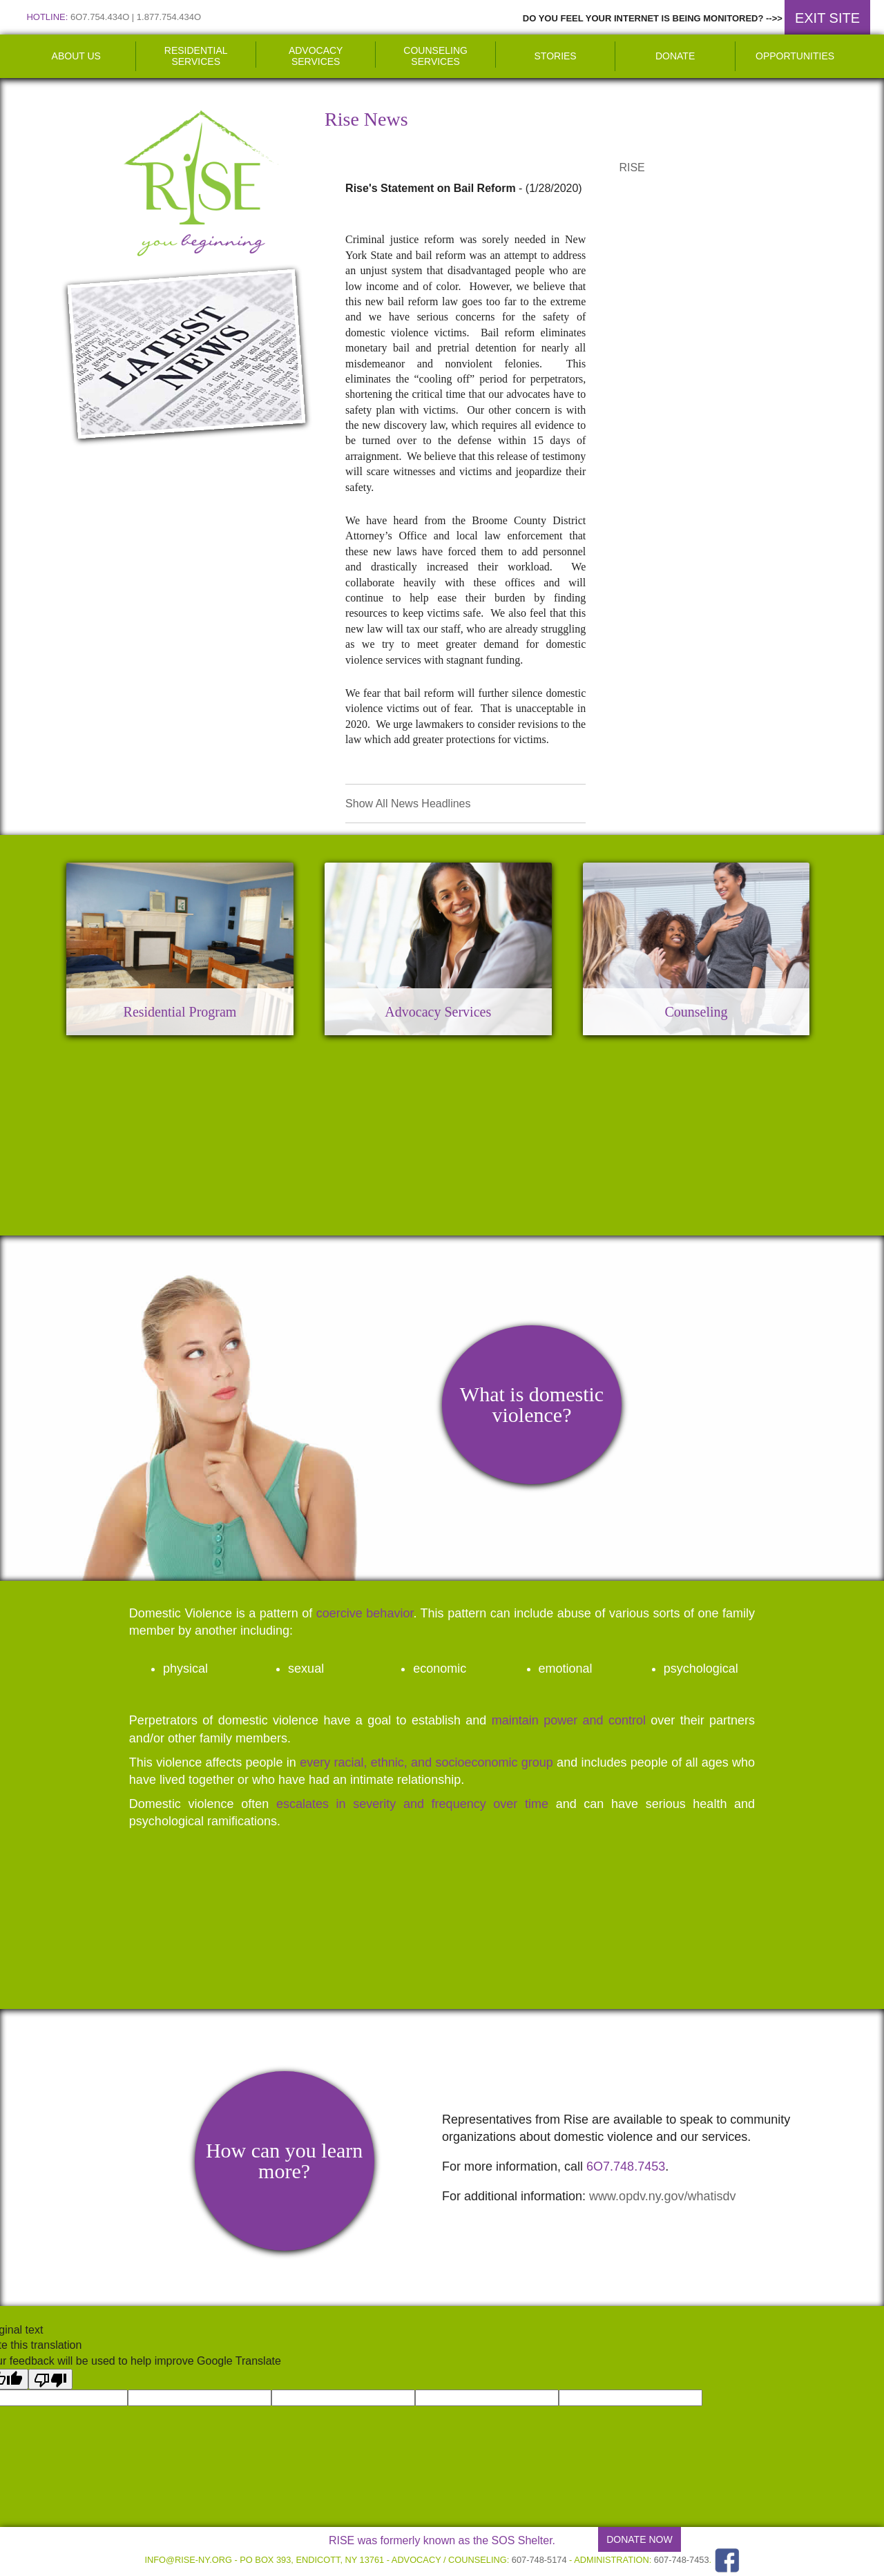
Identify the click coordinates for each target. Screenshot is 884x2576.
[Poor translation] (50, 2379)
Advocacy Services (316, 56)
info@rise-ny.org (188, 2560)
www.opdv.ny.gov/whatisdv (662, 2196)
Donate (675, 55)
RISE (631, 167)
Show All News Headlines (407, 803)
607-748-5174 (539, 2560)
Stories (556, 55)
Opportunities (795, 55)
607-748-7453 (681, 2560)
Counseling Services (435, 56)
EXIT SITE (827, 18)
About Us (76, 55)
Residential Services (196, 56)
